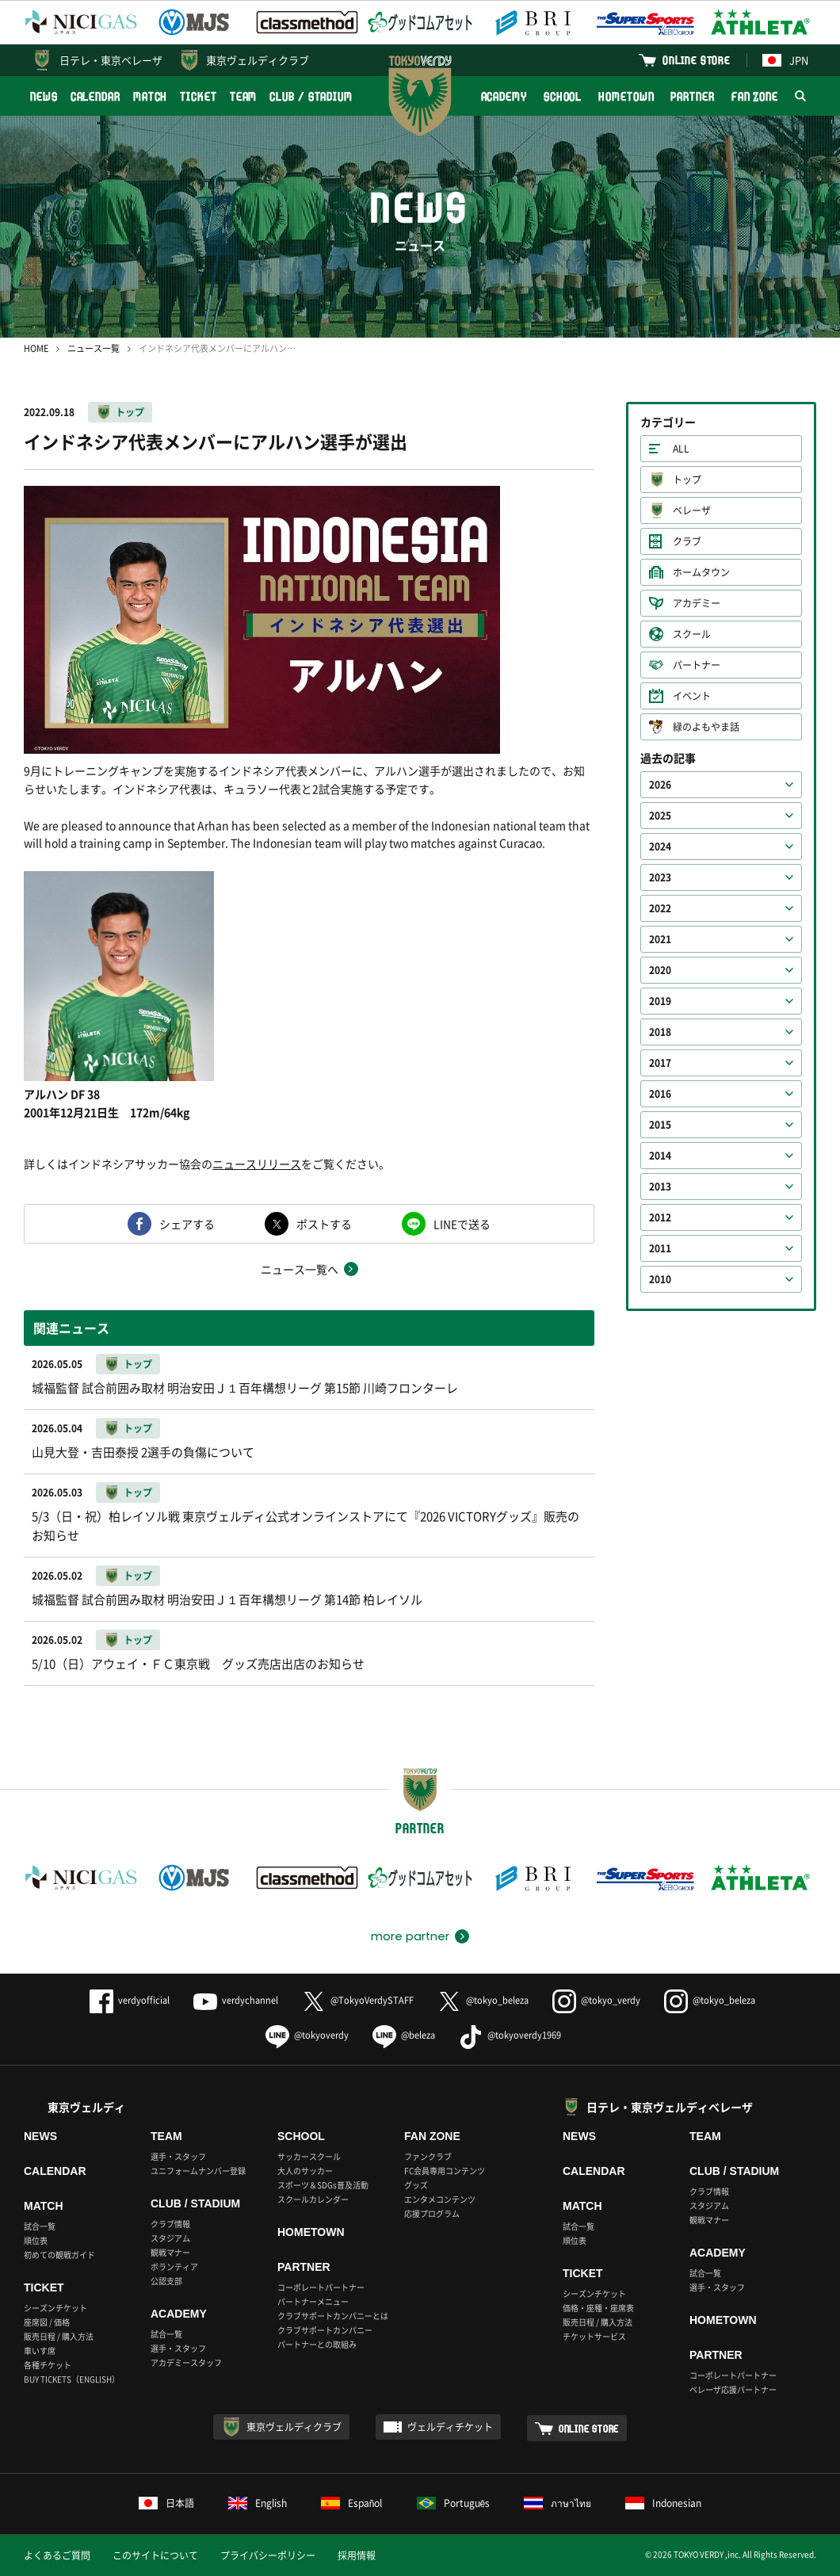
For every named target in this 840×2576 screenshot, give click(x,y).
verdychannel (235, 2000)
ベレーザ (692, 510)
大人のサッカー (305, 2171)
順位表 (36, 2240)
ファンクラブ (428, 2156)
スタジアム (170, 2238)
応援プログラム (432, 2213)
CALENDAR (95, 96)
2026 (660, 785)
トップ (130, 412)
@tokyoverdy (307, 2035)
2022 (660, 908)
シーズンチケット (55, 2308)
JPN (785, 59)
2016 (660, 1094)
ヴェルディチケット (450, 2427)
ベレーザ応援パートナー (733, 2389)
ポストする (324, 1224)
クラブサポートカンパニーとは (332, 2316)
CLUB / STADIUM (311, 96)
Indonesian (663, 2503)
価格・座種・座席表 (598, 2308)
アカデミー (696, 603)
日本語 (166, 2503)
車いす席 (39, 2350)
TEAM (244, 96)
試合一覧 (39, 2226)
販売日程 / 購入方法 (59, 2336)
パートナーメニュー (313, 2301)
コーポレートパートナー (321, 2287)
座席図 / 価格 (47, 2322)
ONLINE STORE (696, 60)
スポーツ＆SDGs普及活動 (322, 2185)
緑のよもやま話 (706, 727)
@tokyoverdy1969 (510, 2035)
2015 (660, 1125)
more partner (410, 1936)
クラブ (687, 541)
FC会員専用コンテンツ (444, 2171)
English (257, 2503)
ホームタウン (701, 572)
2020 (660, 970)
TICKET (198, 96)
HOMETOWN (626, 96)
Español (352, 2503)
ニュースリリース (256, 1163)
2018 (660, 1032)
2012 (660, 1217)
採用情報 (357, 2555)
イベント (692, 696)
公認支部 (166, 2281)
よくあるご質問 (57, 2555)
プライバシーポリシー (267, 2555)
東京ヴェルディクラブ (257, 59)
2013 (660, 1186)
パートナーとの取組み (317, 2344)
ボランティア (174, 2266)
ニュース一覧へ (299, 1269)
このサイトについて (155, 2555)
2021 (660, 939)
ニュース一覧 (93, 348)
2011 (660, 1248)
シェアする (187, 1224)
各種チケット (47, 2365)
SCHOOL (563, 96)
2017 (660, 1063)
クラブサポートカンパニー (324, 2330)
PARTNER (692, 96)
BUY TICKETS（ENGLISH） (72, 2379)
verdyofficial (130, 2000)
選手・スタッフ (178, 2156)
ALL (681, 448)
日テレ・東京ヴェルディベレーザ (669, 2107)
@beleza (403, 2035)
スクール (692, 634)
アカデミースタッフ (186, 2362)
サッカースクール (309, 2156)
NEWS (44, 96)
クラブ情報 (170, 2224)
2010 (660, 1279)
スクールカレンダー (313, 2199)
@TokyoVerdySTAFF (358, 2000)
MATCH (150, 96)
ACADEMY (504, 96)
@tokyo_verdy (596, 2000)
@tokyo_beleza (483, 2000)
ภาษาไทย (557, 2503)
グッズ (416, 2185)
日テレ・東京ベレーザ (110, 59)
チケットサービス (594, 2336)
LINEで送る (462, 1224)
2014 (660, 1155)
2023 (660, 877)
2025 (660, 815)
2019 (660, 1001)
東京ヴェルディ (86, 2107)
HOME (36, 348)
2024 (660, 846)
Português (454, 2503)
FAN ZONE (754, 96)
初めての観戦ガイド (59, 2255)
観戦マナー (170, 2252)
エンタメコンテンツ (439, 2199)
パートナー (696, 665)
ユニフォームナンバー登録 (198, 2171)
